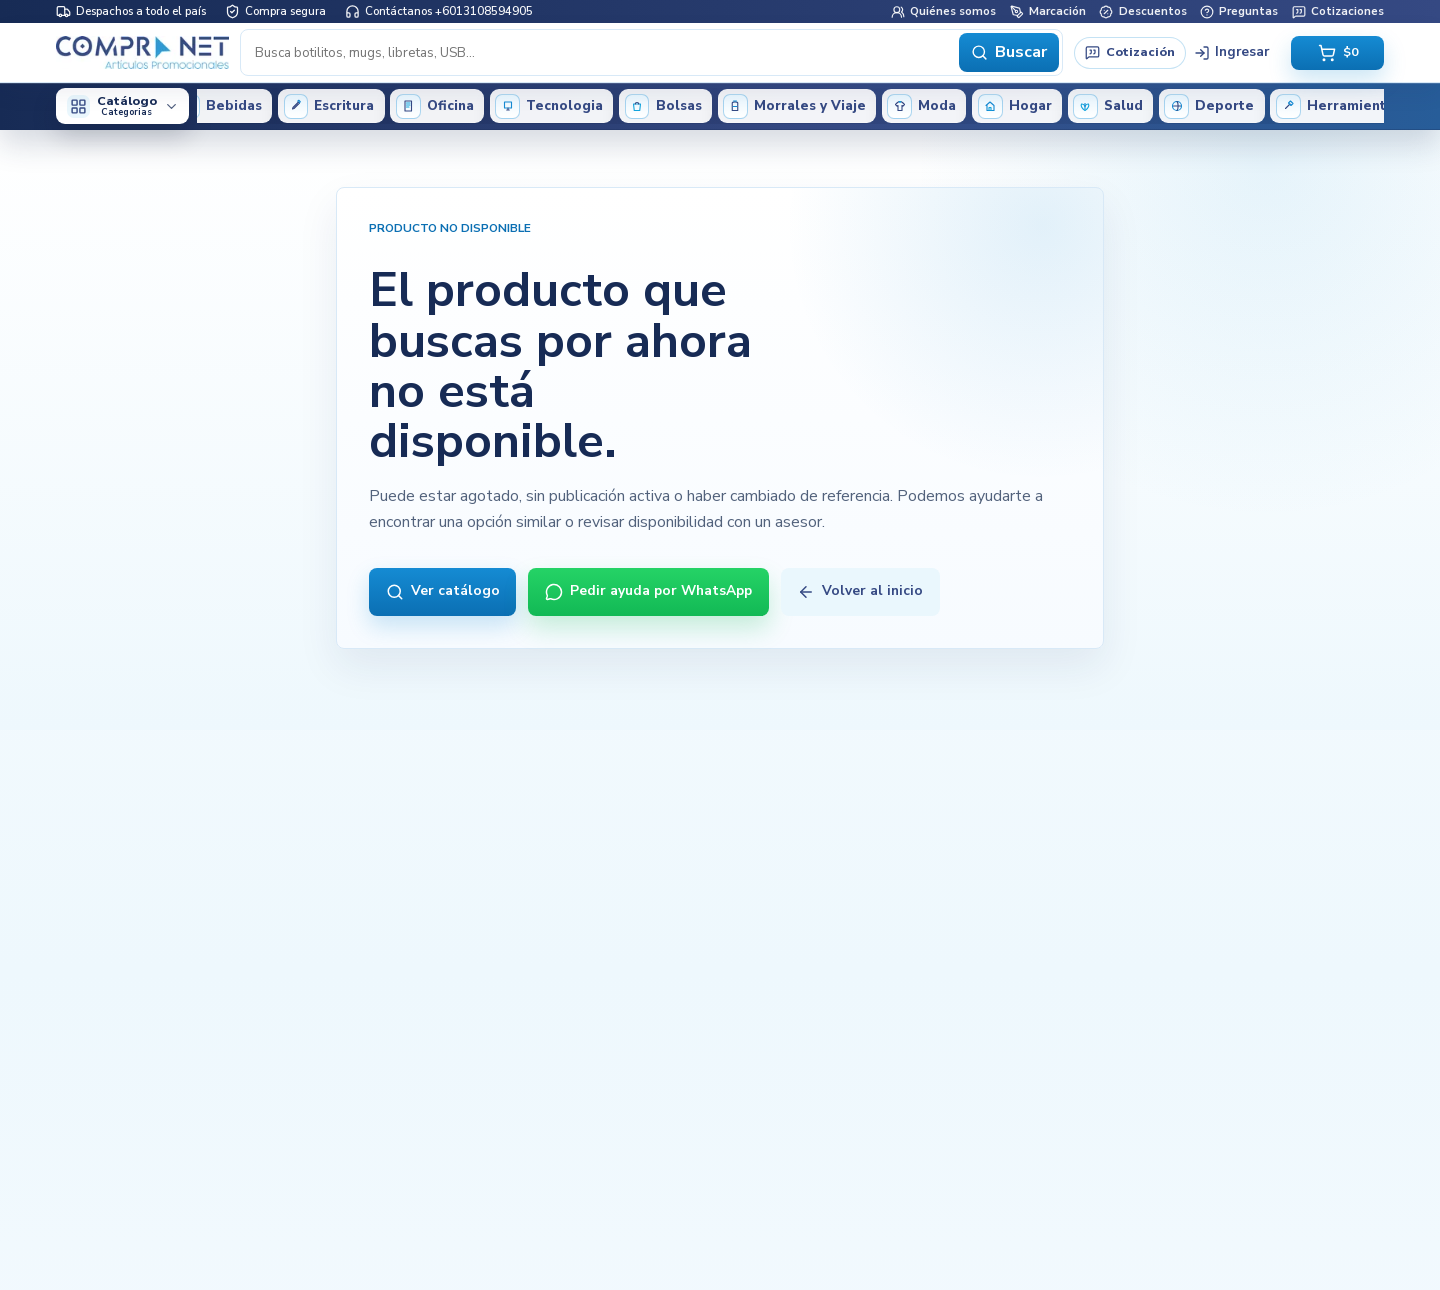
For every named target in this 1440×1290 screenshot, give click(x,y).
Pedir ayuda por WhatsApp (648, 590)
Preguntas (1239, 11)
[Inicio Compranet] (142, 52)
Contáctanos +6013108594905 (439, 11)
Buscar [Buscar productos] (1008, 52)
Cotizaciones (1338, 11)
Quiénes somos (943, 11)
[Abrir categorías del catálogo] (122, 106)
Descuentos (1142, 11)
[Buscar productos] (601, 52)
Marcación (1048, 11)
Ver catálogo (443, 590)
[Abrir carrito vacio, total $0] (1337, 53)
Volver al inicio (860, 590)
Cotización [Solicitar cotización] (1129, 51)
